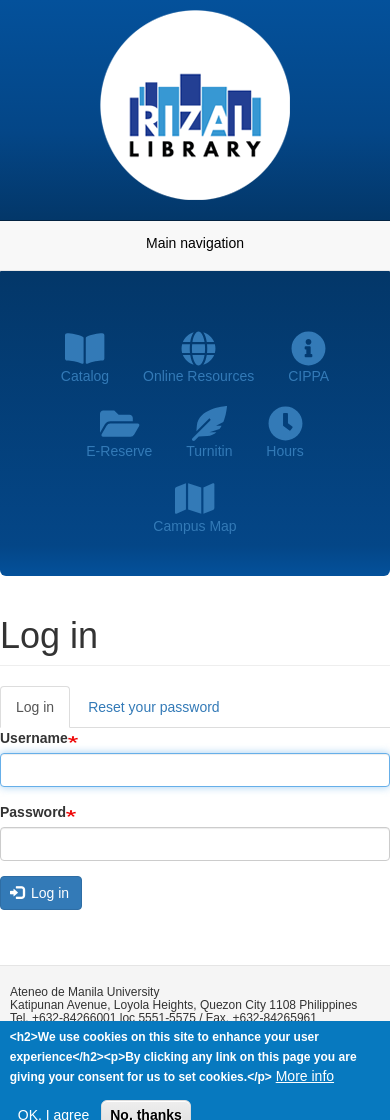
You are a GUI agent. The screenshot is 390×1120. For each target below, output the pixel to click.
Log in (43, 712)
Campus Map (194, 507)
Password (33, 812)
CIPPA (308, 357)
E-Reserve (119, 432)
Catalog (85, 357)
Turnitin (209, 432)
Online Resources (198, 357)
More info (305, 1078)
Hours (284, 432)
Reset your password (154, 707)
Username (34, 738)
